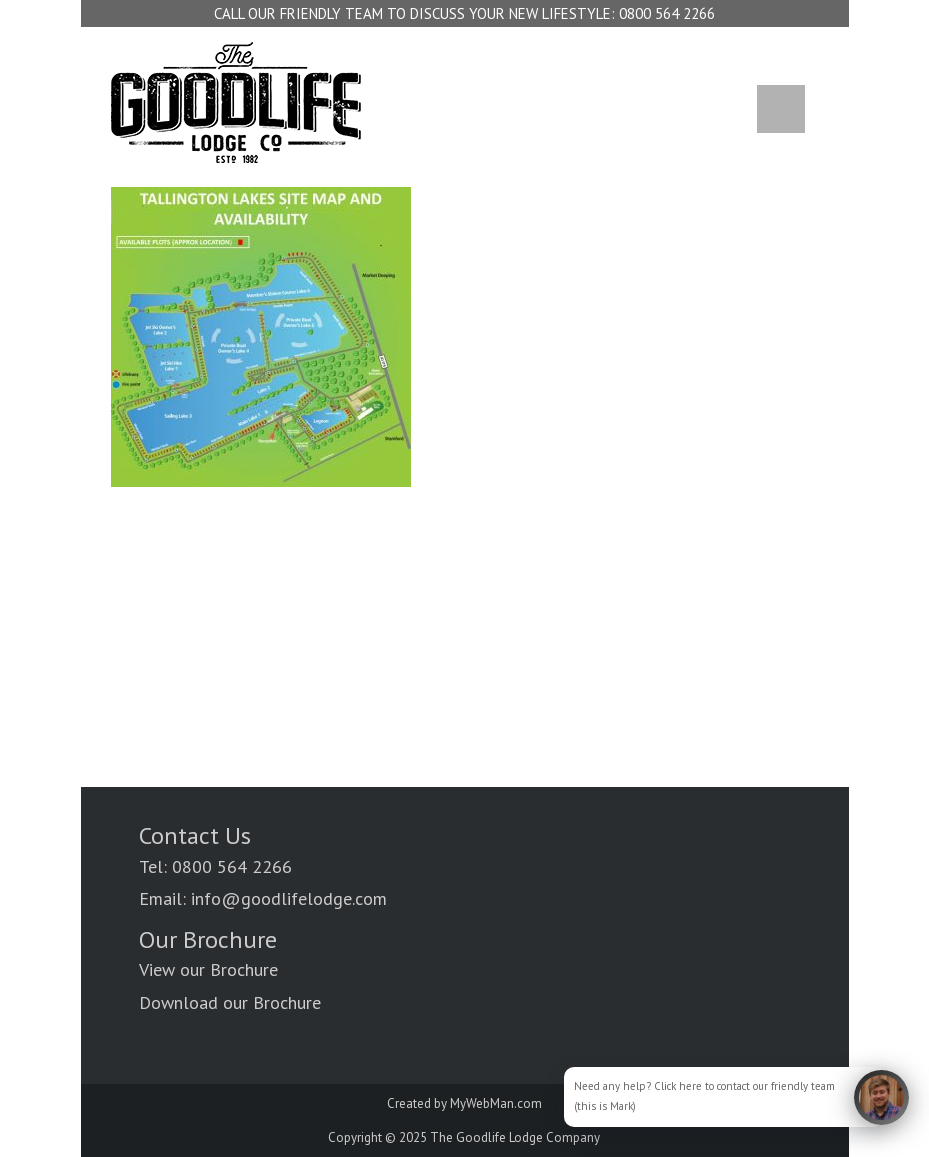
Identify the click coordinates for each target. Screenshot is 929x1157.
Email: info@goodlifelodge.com (263, 898)
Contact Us (195, 835)
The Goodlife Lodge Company (515, 1137)
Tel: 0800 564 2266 (215, 866)
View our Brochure (208, 969)
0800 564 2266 (667, 13)
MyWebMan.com (496, 1103)
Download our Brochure (230, 1002)
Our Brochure (208, 939)
